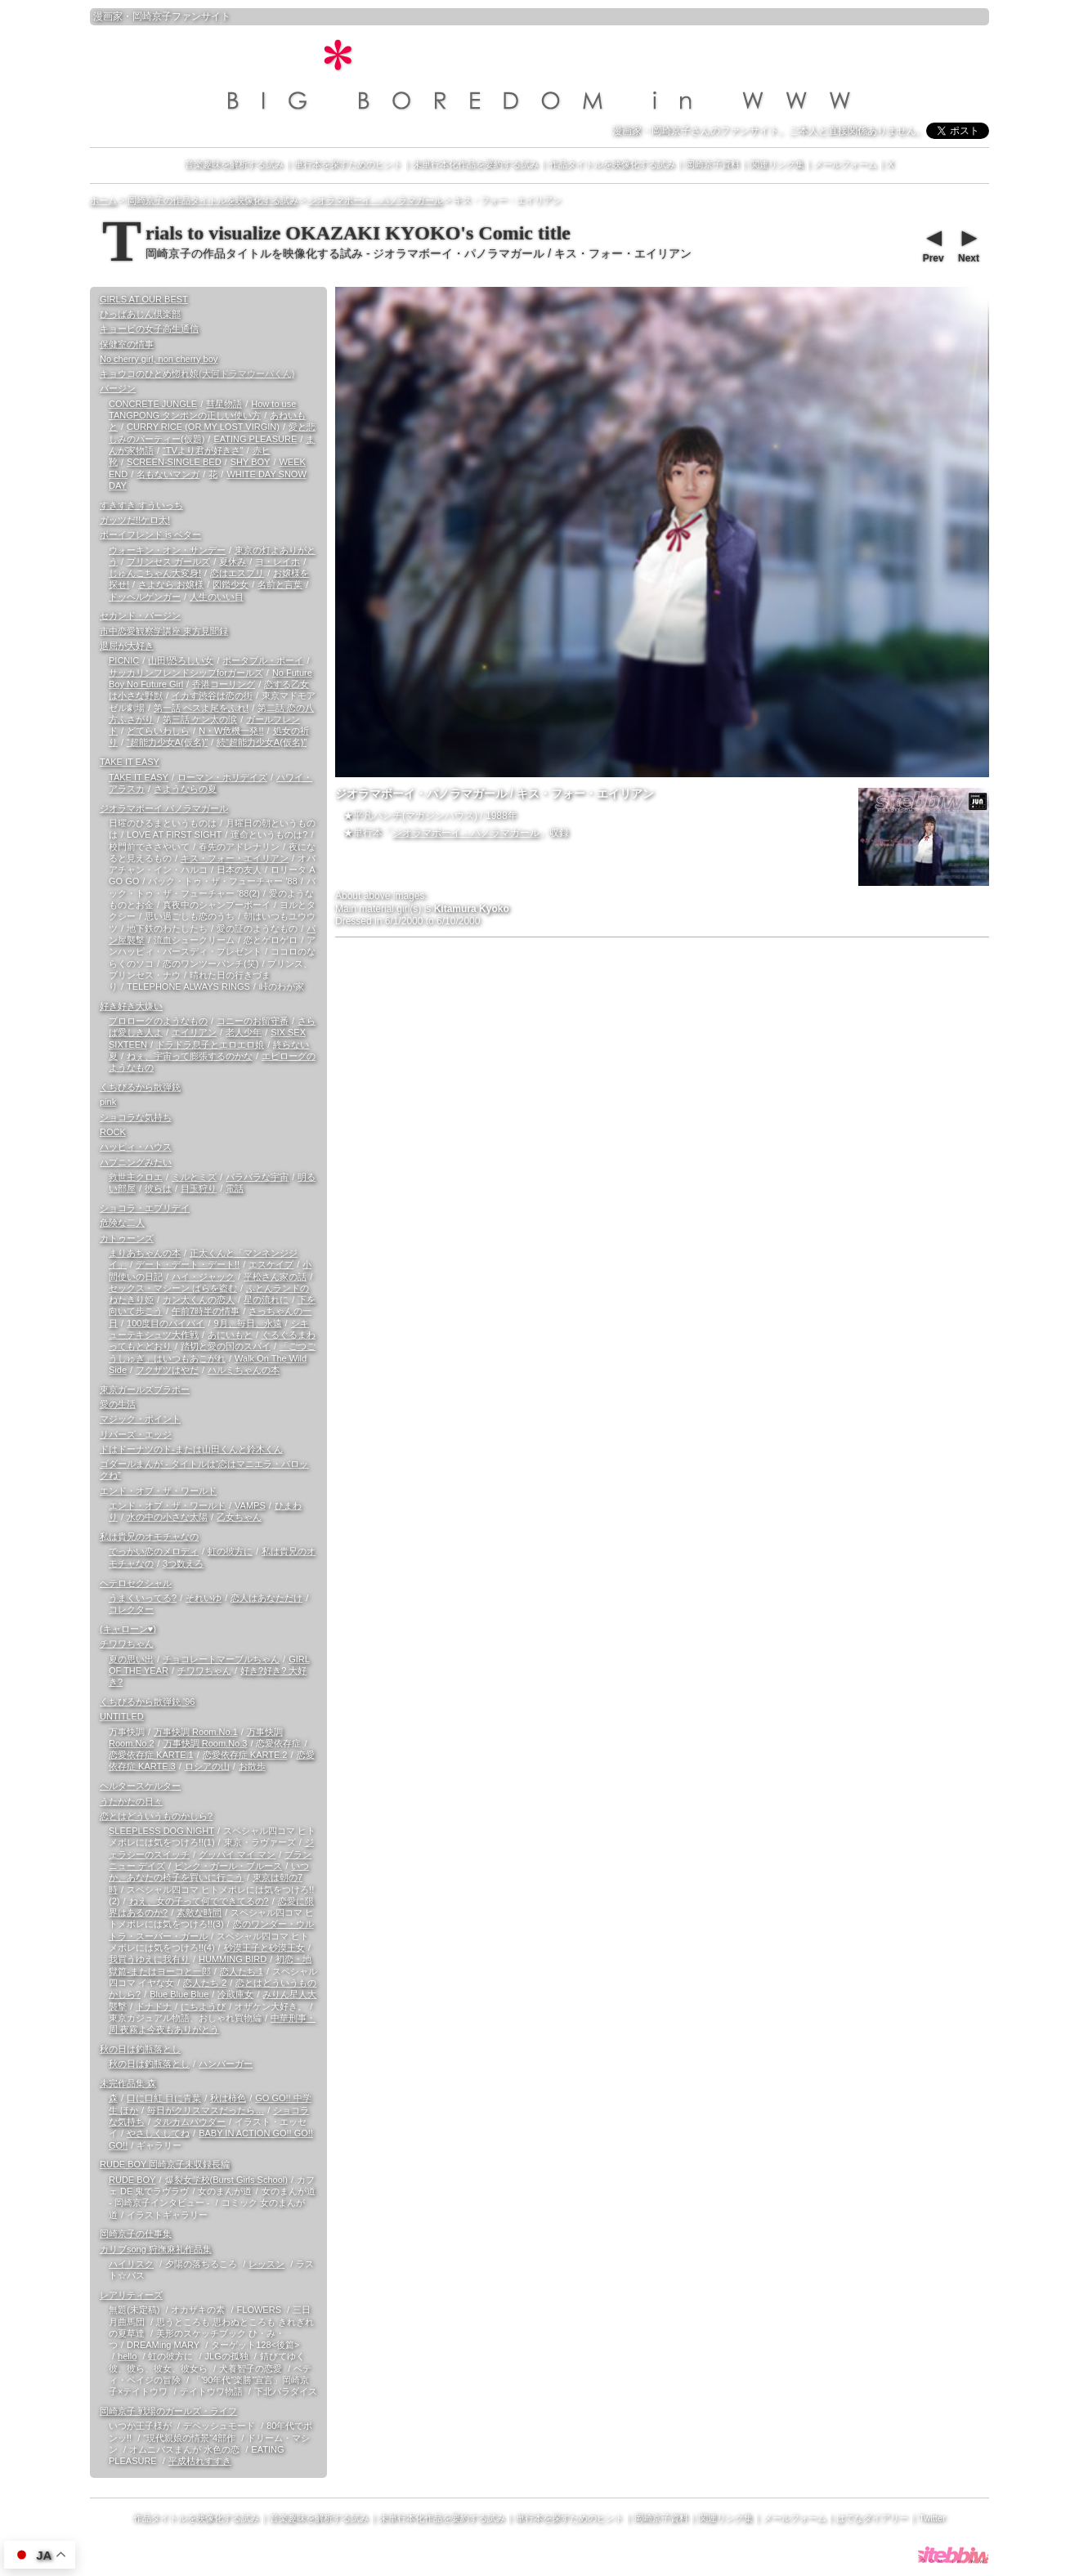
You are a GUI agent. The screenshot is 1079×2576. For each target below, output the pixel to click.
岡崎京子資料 (713, 164)
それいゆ (204, 1598)
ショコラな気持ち (136, 1117)
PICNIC (124, 660)
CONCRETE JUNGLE (153, 404)
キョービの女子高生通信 (149, 328)
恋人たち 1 (241, 1971)
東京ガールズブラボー (145, 1389)
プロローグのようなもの (158, 1021)
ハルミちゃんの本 (244, 1370)
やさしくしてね (158, 2133)
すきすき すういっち (141, 505)
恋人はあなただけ (266, 1598)
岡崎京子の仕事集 (136, 2233)
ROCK (113, 1132)
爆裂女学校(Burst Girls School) (226, 2180)
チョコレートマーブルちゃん (221, 1659)
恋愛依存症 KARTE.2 (245, 1755)
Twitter (932, 2518)
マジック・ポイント (140, 1419)
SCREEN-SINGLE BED (174, 462)
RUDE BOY (132, 2180)
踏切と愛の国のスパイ (226, 1346)
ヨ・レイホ (277, 561)
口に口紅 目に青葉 (164, 2098)
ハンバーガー (226, 2063)
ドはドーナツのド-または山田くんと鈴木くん (191, 1449)
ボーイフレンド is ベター (150, 534)
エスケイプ (270, 1264)
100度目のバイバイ (165, 1323)
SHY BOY (251, 462)
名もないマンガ (168, 474)
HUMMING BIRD (232, 1959)
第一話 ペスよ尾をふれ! (201, 708)
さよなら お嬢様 (171, 584)
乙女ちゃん (239, 1517)
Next (968, 244)
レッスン (266, 2264)
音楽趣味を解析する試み (234, 164)
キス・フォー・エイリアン (235, 858)
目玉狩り (199, 1188)
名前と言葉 (279, 584)
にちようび (203, 2006)
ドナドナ (154, 2006)
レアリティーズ (131, 2295)
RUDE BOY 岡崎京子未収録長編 (165, 2164)
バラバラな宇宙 (257, 1177)
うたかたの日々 (131, 1801)
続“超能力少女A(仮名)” (262, 742)
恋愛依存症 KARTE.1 (151, 1755)
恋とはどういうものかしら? (156, 1816)
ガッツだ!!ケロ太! (135, 520)
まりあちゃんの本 (145, 1253)
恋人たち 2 (204, 1983)
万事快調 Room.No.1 (196, 1732)
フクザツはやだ (167, 1370)
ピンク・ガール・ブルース (228, 1866)
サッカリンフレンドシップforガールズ (186, 673)
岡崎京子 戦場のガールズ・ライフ (168, 2411)
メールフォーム (845, 164)
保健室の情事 (127, 344)
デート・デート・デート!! (188, 1264)
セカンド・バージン (140, 615)
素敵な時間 (199, 1912)
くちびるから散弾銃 (140, 1087)
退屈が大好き (127, 646)
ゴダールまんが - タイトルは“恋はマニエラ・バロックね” (204, 1469)
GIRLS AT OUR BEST (144, 299)
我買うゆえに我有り (149, 1959)
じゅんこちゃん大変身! (155, 573)
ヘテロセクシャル (136, 1583)
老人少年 (244, 1032)
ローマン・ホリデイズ (222, 777)
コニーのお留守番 (253, 1021)
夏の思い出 (131, 1659)
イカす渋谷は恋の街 (212, 695)
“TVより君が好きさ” (203, 450)
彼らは (158, 1188)
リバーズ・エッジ (136, 1434)
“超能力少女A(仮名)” (167, 742)
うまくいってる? (143, 1598)
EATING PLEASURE (255, 439)
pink (108, 1102)
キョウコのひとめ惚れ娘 (197, 373)
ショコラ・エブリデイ (145, 1208)
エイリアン (194, 1032)
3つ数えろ (183, 1563)
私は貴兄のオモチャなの (149, 1536)
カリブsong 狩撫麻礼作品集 (156, 2249)
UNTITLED (122, 1716)
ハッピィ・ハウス (136, 1147)
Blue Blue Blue (179, 1994)
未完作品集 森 (128, 2083)
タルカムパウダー (190, 2122)
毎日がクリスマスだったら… (205, 2110)
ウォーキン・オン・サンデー (167, 550)
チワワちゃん (127, 1643)
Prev (932, 244)
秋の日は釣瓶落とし (140, 2049)
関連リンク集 (777, 164)
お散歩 (252, 1766)
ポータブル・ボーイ (262, 660)
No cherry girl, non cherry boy (158, 359)
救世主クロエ (136, 1177)
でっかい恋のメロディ (154, 1551)
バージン (118, 388)
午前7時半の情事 (206, 1311)
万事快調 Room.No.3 (205, 1743)
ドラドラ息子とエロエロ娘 (210, 1044)
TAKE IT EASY (129, 762)
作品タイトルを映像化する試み (612, 164)
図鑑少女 (230, 584)
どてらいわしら (158, 731)
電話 (235, 1188)
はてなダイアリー (872, 2518)
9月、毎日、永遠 (247, 1323)
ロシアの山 (207, 1766)
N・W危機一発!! (231, 731)
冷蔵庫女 (235, 1994)
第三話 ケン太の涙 (200, 719)
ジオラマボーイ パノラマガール (164, 808)
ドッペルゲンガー (145, 597)
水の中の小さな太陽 (167, 1517)
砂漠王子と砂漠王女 (264, 1947)
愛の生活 (118, 1404)
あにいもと (230, 1334)
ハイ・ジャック (203, 1276)
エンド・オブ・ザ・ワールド (158, 1491)
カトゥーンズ (127, 1238)
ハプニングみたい (136, 1162)
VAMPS (250, 1505)
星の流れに (266, 1299)
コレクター (131, 1609)
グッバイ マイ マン (237, 1854)
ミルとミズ (194, 1177)
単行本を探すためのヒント (348, 164)
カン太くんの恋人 (199, 1299)
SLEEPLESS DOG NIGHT (161, 1831)
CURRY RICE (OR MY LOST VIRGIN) (203, 427)
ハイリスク (131, 2264)
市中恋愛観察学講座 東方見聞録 (164, 631)
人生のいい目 (217, 597)
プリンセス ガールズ (168, 561)
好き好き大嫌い (131, 1006)
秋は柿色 (228, 2098)
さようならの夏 (185, 789)
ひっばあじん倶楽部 (140, 314)
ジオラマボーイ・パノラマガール (466, 833)
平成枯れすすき (199, 2461)
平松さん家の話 (275, 1276)
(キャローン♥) (128, 1629)
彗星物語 (224, 404)
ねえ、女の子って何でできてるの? (199, 1901)
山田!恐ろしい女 (180, 660)
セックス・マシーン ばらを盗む (173, 1288)
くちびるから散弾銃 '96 (147, 1701)
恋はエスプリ (237, 573)
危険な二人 (122, 1223)
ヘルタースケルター (140, 1786)
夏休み (232, 561)
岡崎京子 (152, 16)
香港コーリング (223, 684)
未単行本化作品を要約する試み (476, 164)
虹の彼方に (230, 1551)
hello (127, 2356)
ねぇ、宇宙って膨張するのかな (190, 1056)
